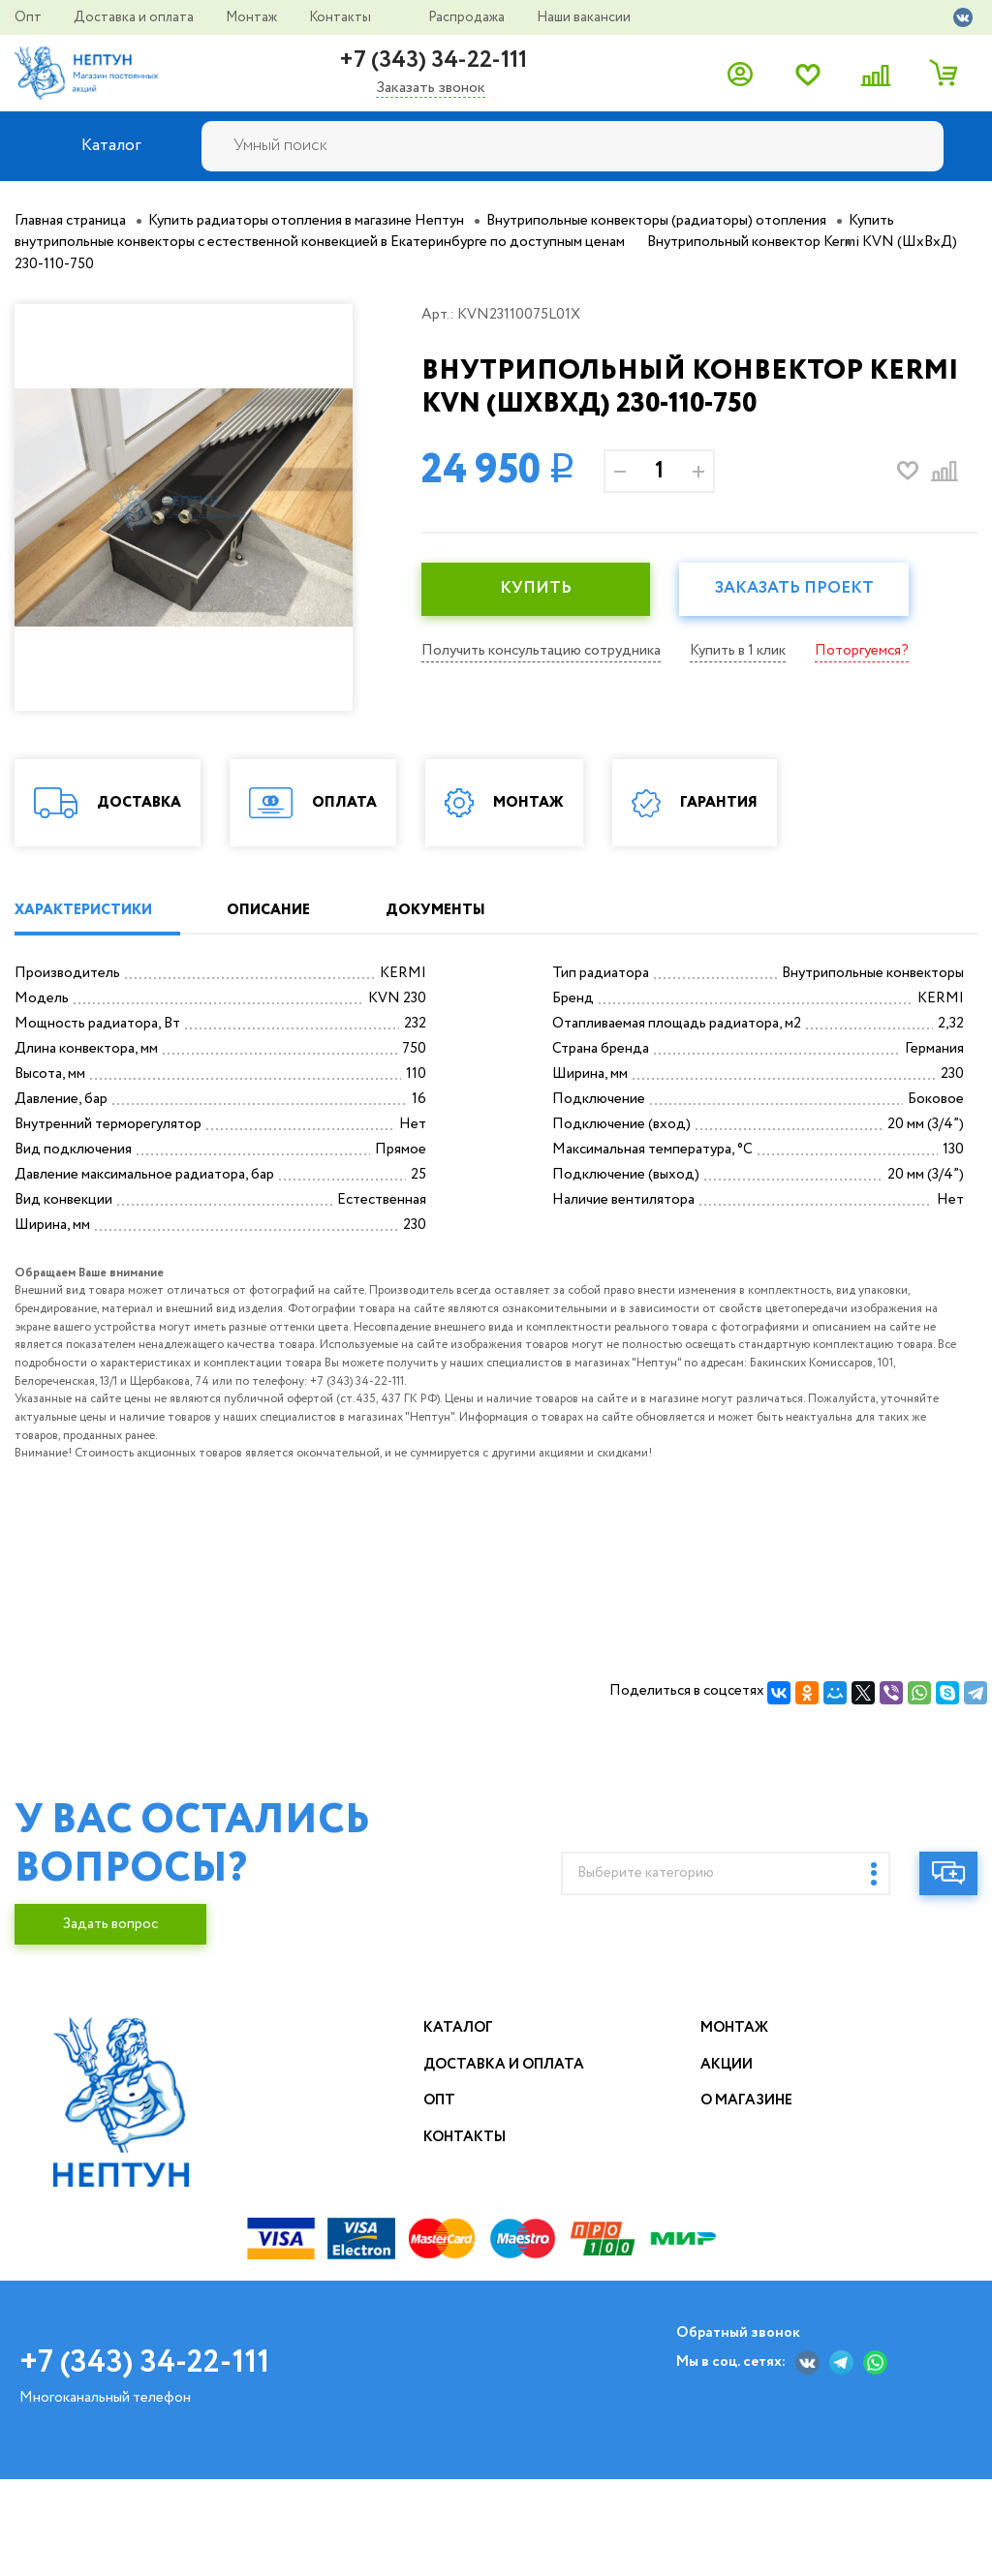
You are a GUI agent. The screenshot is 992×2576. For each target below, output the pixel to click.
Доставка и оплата (135, 17)
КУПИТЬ (536, 588)
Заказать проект (794, 588)
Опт (30, 17)
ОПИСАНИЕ (269, 1026)
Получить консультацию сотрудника (541, 650)
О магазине (747, 2216)
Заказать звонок (430, 88)
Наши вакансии (584, 17)
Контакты (341, 17)
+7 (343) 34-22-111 (433, 60)
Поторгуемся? (862, 650)
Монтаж (253, 17)
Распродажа (468, 17)
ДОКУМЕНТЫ (436, 1026)
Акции (726, 2181)
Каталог (458, 2144)
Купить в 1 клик (738, 650)
